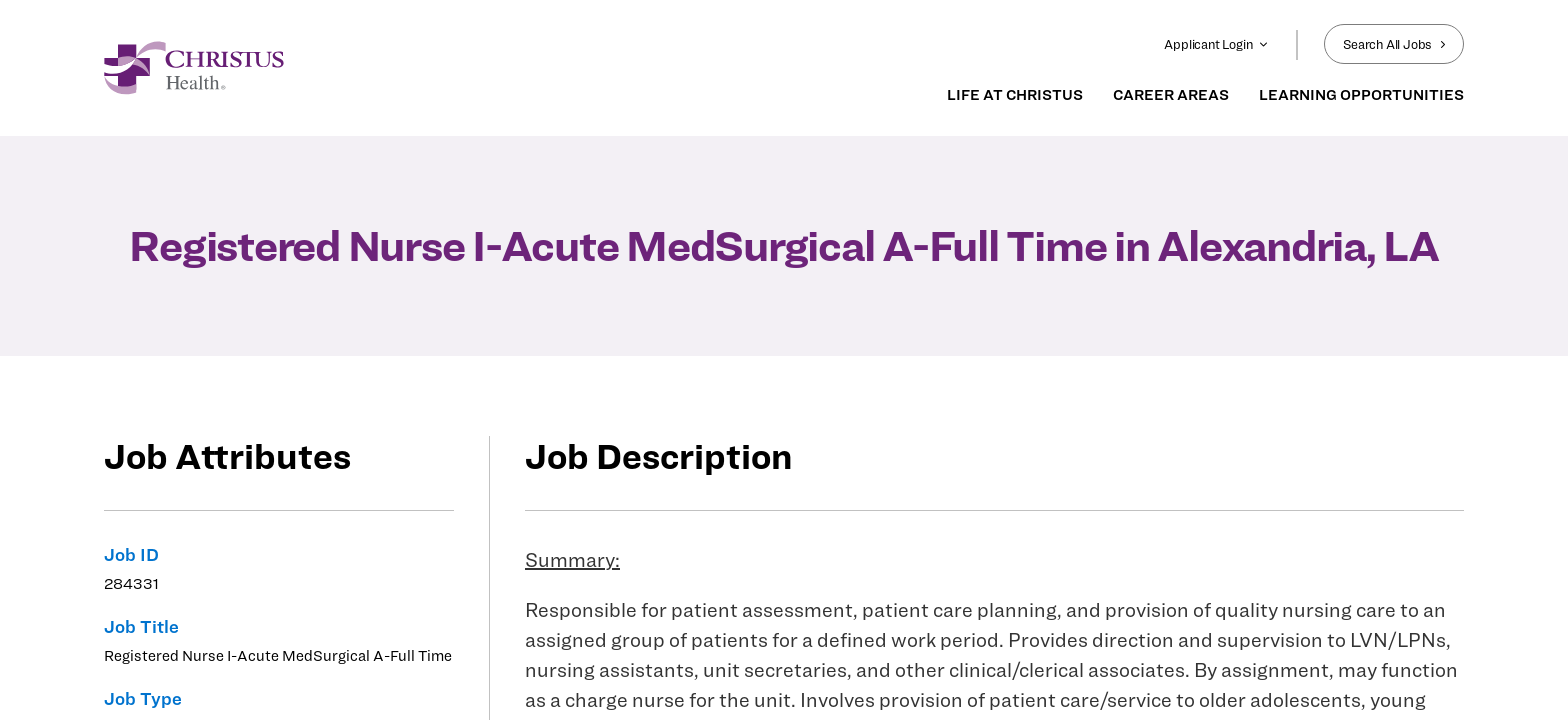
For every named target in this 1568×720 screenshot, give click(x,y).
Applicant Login (1216, 44)
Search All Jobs (1394, 44)
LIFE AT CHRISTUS (1015, 95)
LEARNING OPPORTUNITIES (1361, 95)
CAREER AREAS (1171, 95)
